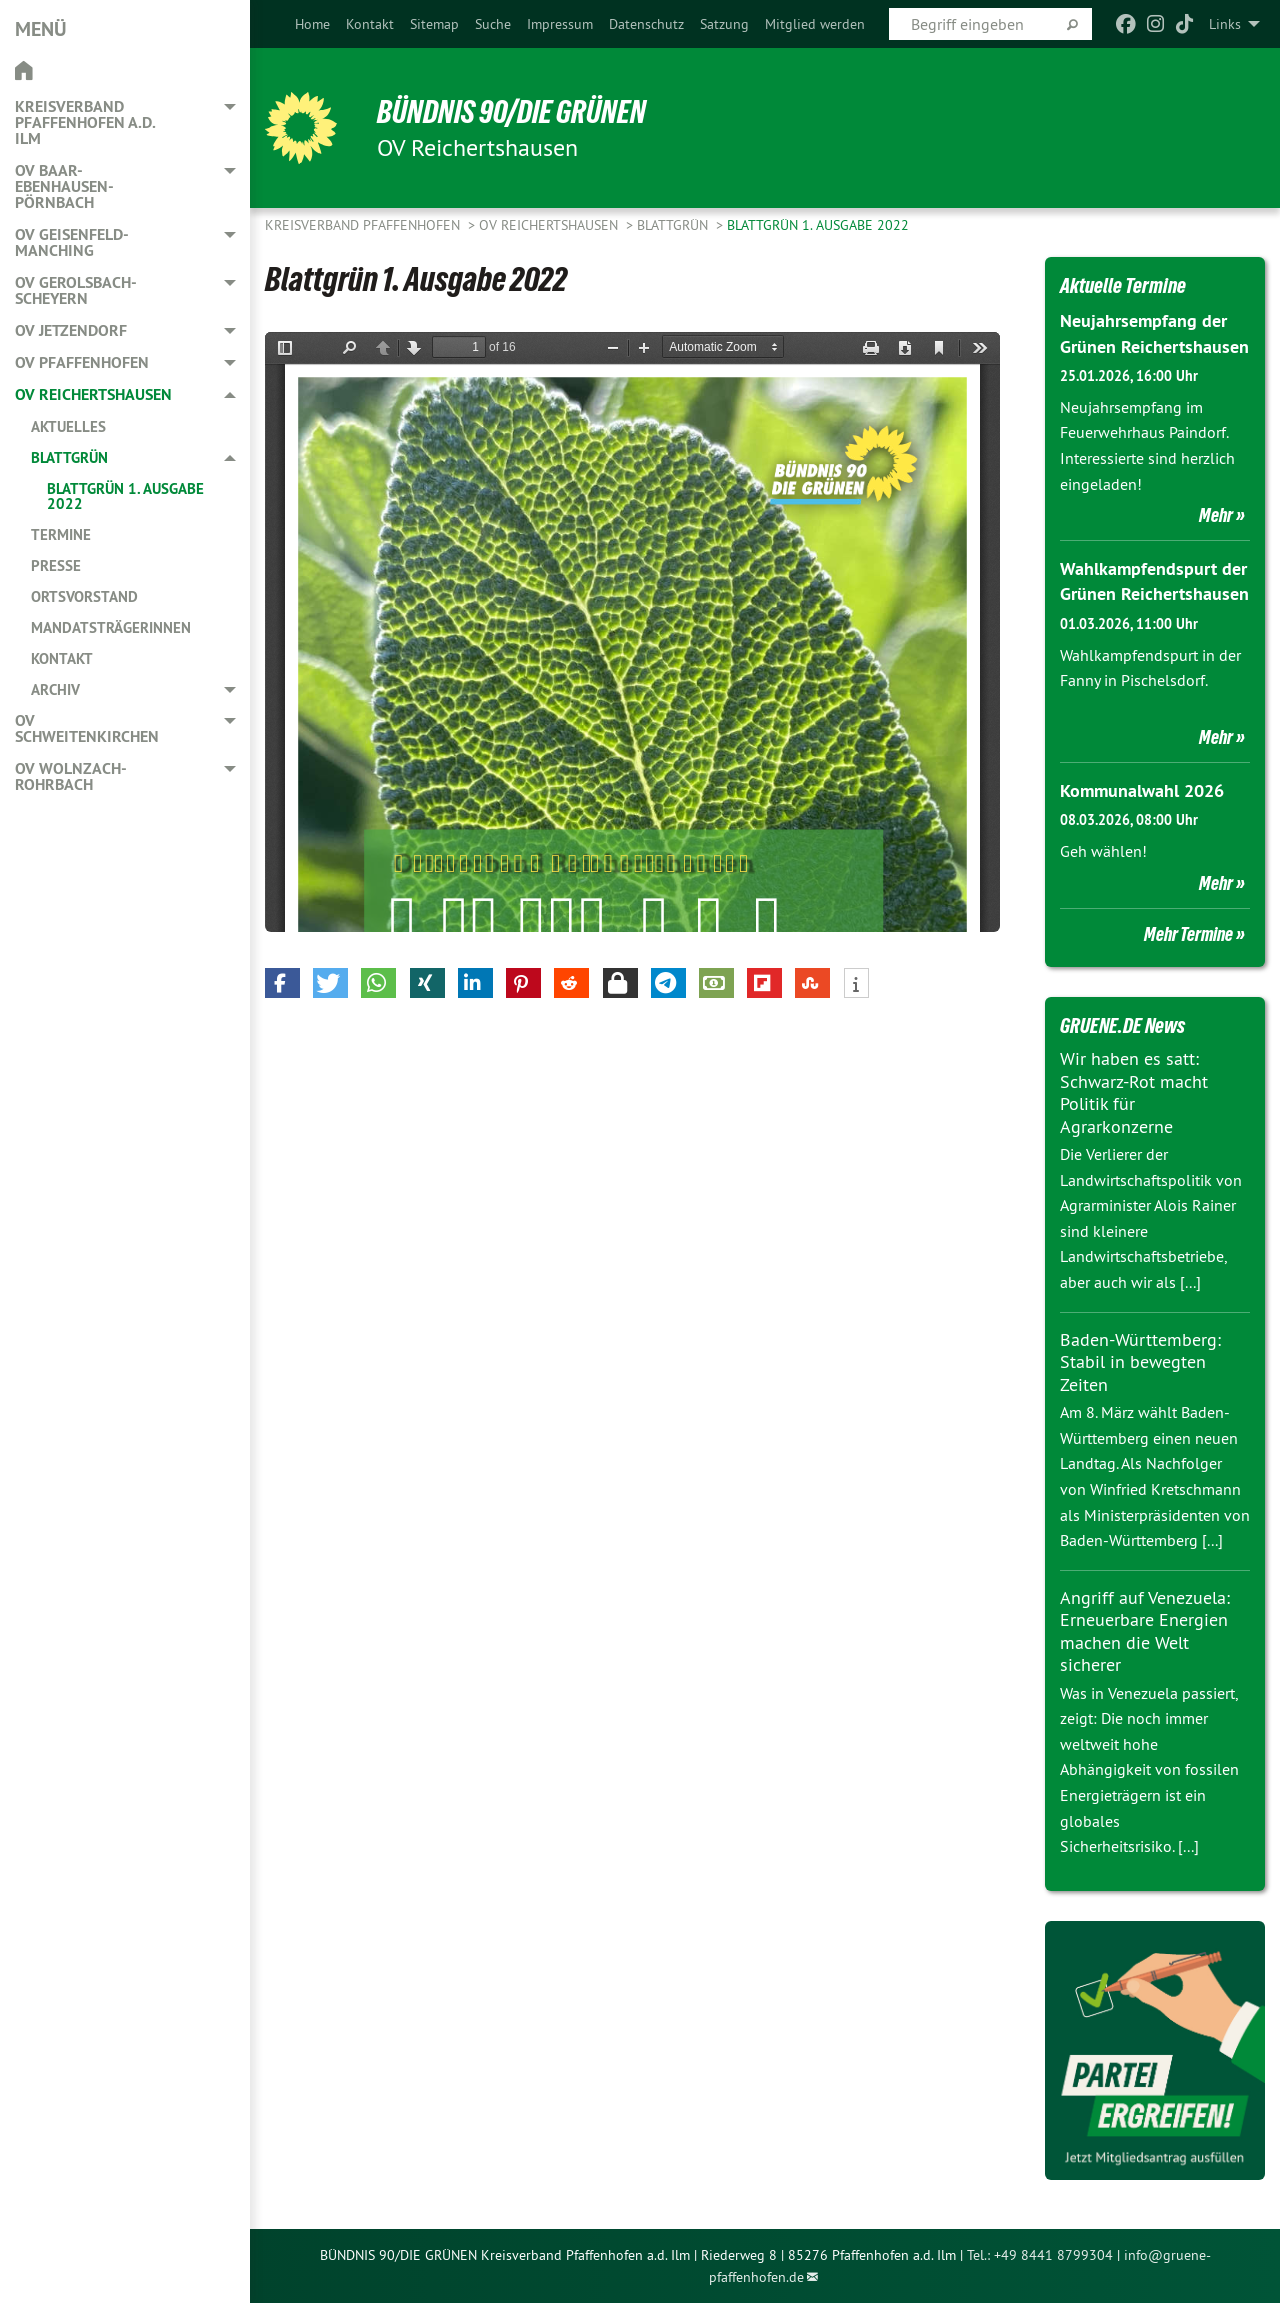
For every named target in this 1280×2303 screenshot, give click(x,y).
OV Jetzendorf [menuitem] (71, 330)
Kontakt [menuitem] (62, 658)
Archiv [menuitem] (55, 689)
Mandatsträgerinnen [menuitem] (111, 627)
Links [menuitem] (1225, 24)
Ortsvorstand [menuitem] (84, 596)
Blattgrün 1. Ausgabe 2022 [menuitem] (125, 496)
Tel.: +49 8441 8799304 (1040, 2255)
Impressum (560, 24)
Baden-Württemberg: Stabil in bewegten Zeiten (1140, 1362)
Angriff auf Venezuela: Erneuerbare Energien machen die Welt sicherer (1145, 1631)
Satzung (724, 24)
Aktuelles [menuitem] (68, 426)
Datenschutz (646, 24)
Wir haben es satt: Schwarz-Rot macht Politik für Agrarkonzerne (1134, 1092)
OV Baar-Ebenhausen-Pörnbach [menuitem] (64, 186)
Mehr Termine (1188, 934)
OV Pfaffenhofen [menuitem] (82, 362)
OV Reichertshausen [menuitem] (93, 394)
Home (312, 24)
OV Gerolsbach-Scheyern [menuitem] (76, 290)
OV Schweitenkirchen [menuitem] (87, 728)
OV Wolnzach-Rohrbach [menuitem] (71, 776)
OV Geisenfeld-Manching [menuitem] (72, 242)
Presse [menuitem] (56, 565)
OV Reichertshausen (550, 225)
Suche (493, 24)
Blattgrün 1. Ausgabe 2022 (818, 225)
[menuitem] (312, 24)
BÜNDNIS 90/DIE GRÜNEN (511, 112)
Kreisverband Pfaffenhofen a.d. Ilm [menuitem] (85, 122)
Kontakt (370, 24)
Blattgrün (674, 225)
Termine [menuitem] (61, 534)
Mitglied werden (815, 24)
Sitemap (434, 24)
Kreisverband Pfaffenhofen (364, 225)
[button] (282, 983)
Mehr (1216, 515)
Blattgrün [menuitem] (69, 457)
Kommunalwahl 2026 (1142, 790)
